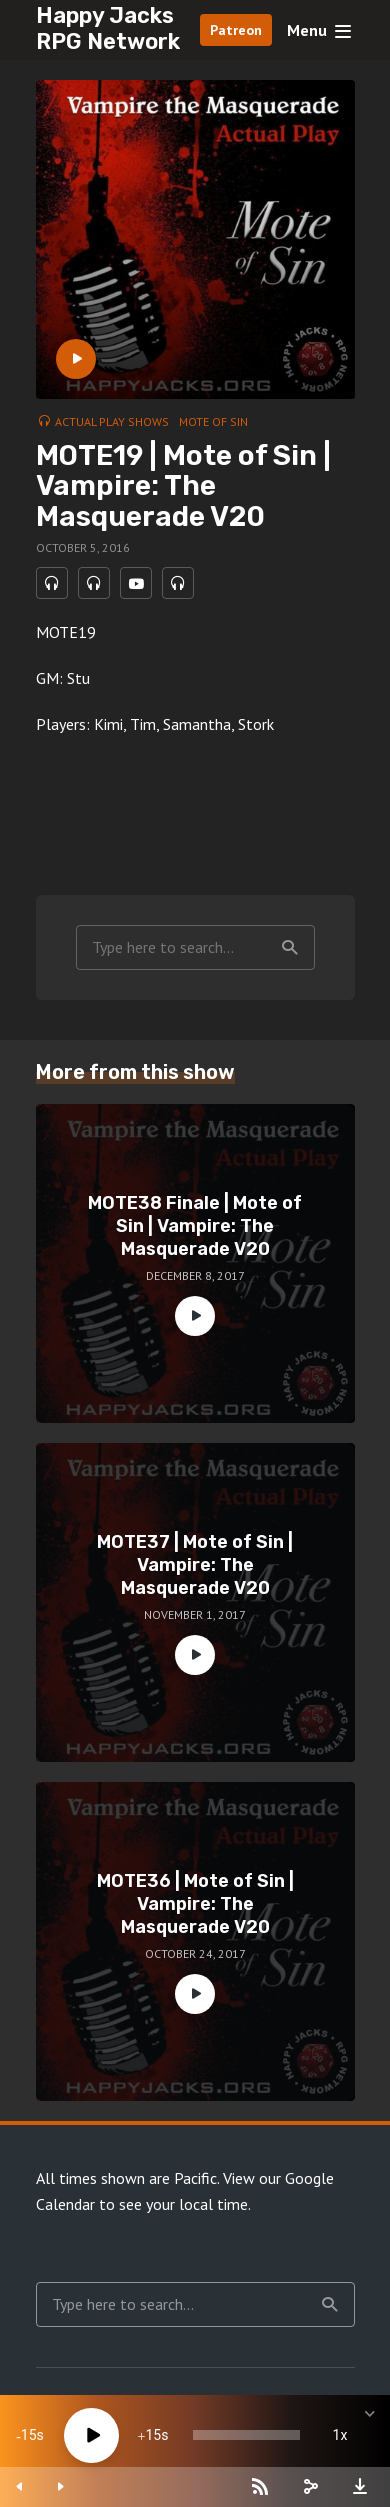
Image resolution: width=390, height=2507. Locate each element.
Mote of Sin (213, 421)
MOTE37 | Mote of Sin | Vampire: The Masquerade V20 (195, 1565)
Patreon (236, 30)
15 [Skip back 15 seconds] (29, 2435)
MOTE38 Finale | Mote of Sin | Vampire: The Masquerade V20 (195, 1226)
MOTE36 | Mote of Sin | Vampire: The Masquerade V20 (195, 1904)
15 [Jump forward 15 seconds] (153, 2435)
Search (290, 948)
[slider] (246, 2435)
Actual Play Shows (112, 421)
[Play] (91, 2435)
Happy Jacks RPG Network (108, 28)
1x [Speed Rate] (340, 2435)
